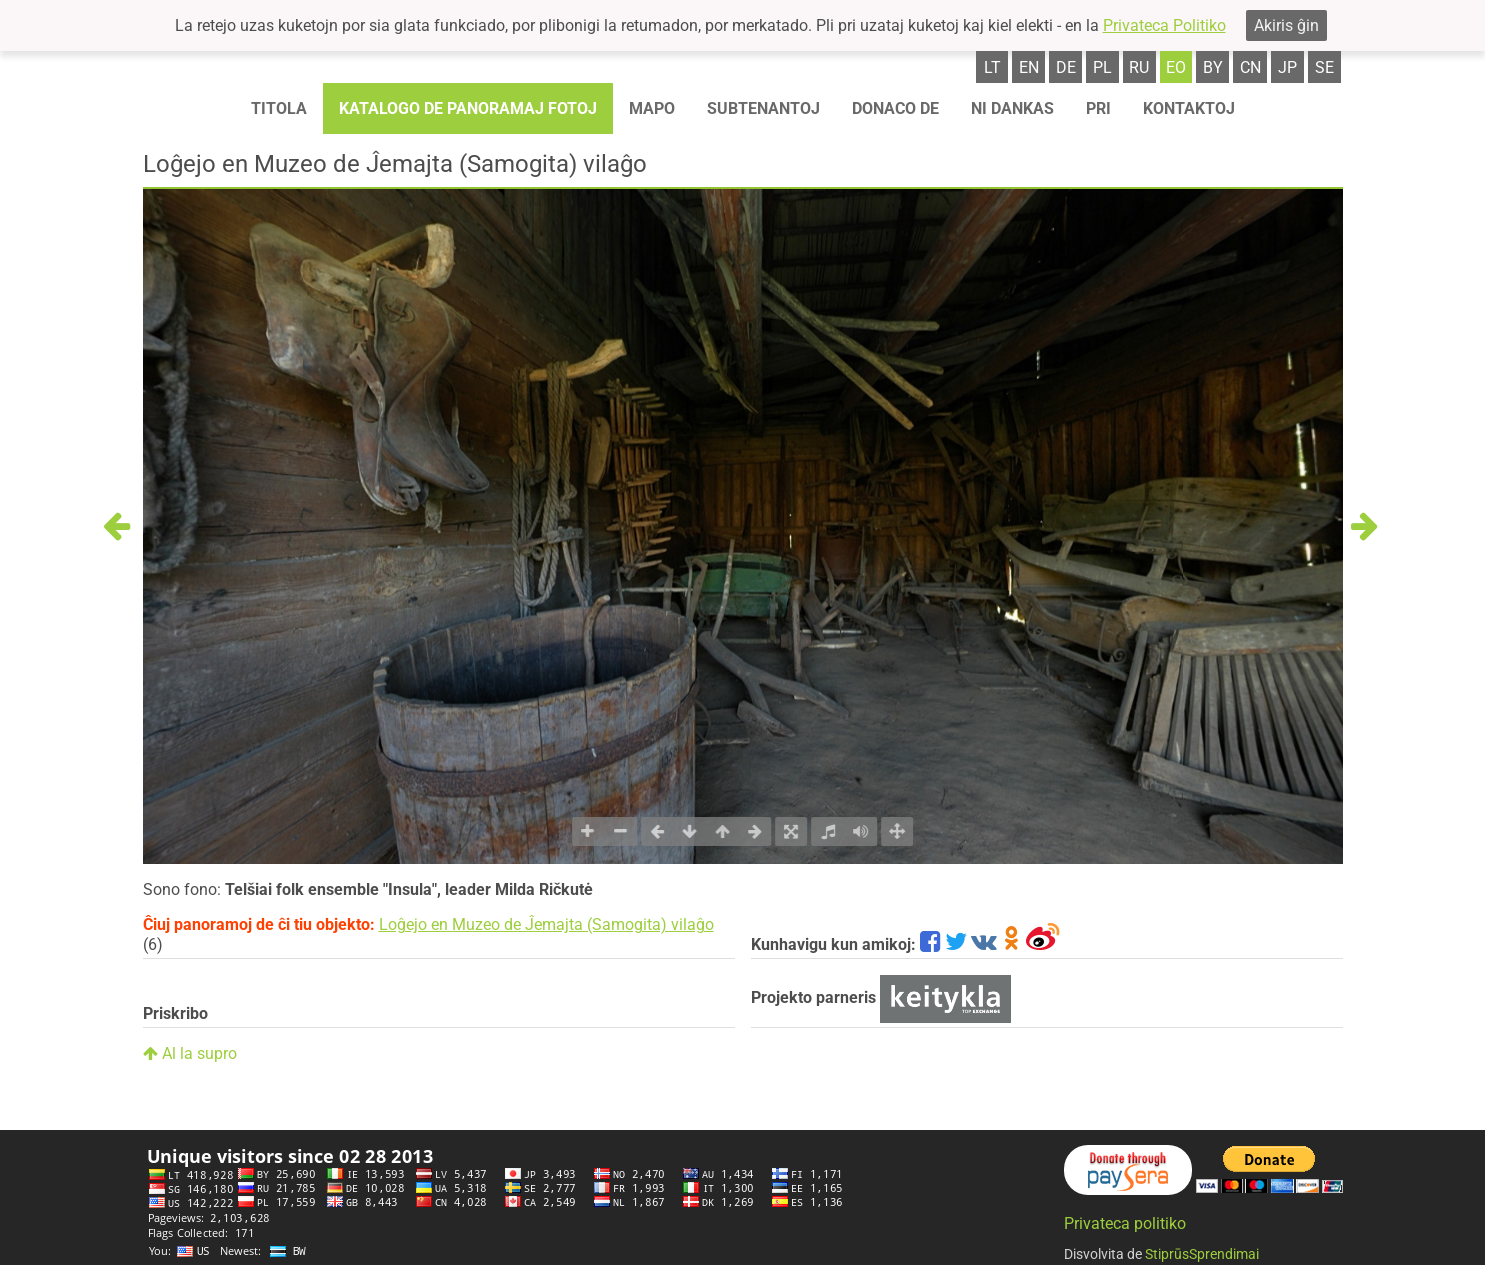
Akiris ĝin (1286, 25)
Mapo (652, 108)
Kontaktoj (1189, 108)
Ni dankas (1012, 108)
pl (1102, 67)
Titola (279, 108)
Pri (1098, 108)
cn (1250, 67)
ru (1139, 67)
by (1213, 67)
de (1066, 67)
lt (992, 67)
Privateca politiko (1125, 1223)
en (1029, 67)
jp (1287, 67)
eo (1176, 67)
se (1324, 67)
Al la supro (190, 1053)
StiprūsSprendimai (1202, 1254)
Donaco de (895, 108)
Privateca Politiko (1164, 25)
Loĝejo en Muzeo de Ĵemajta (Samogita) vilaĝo (546, 924)
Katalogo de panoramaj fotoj (468, 108)
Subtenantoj (763, 108)
